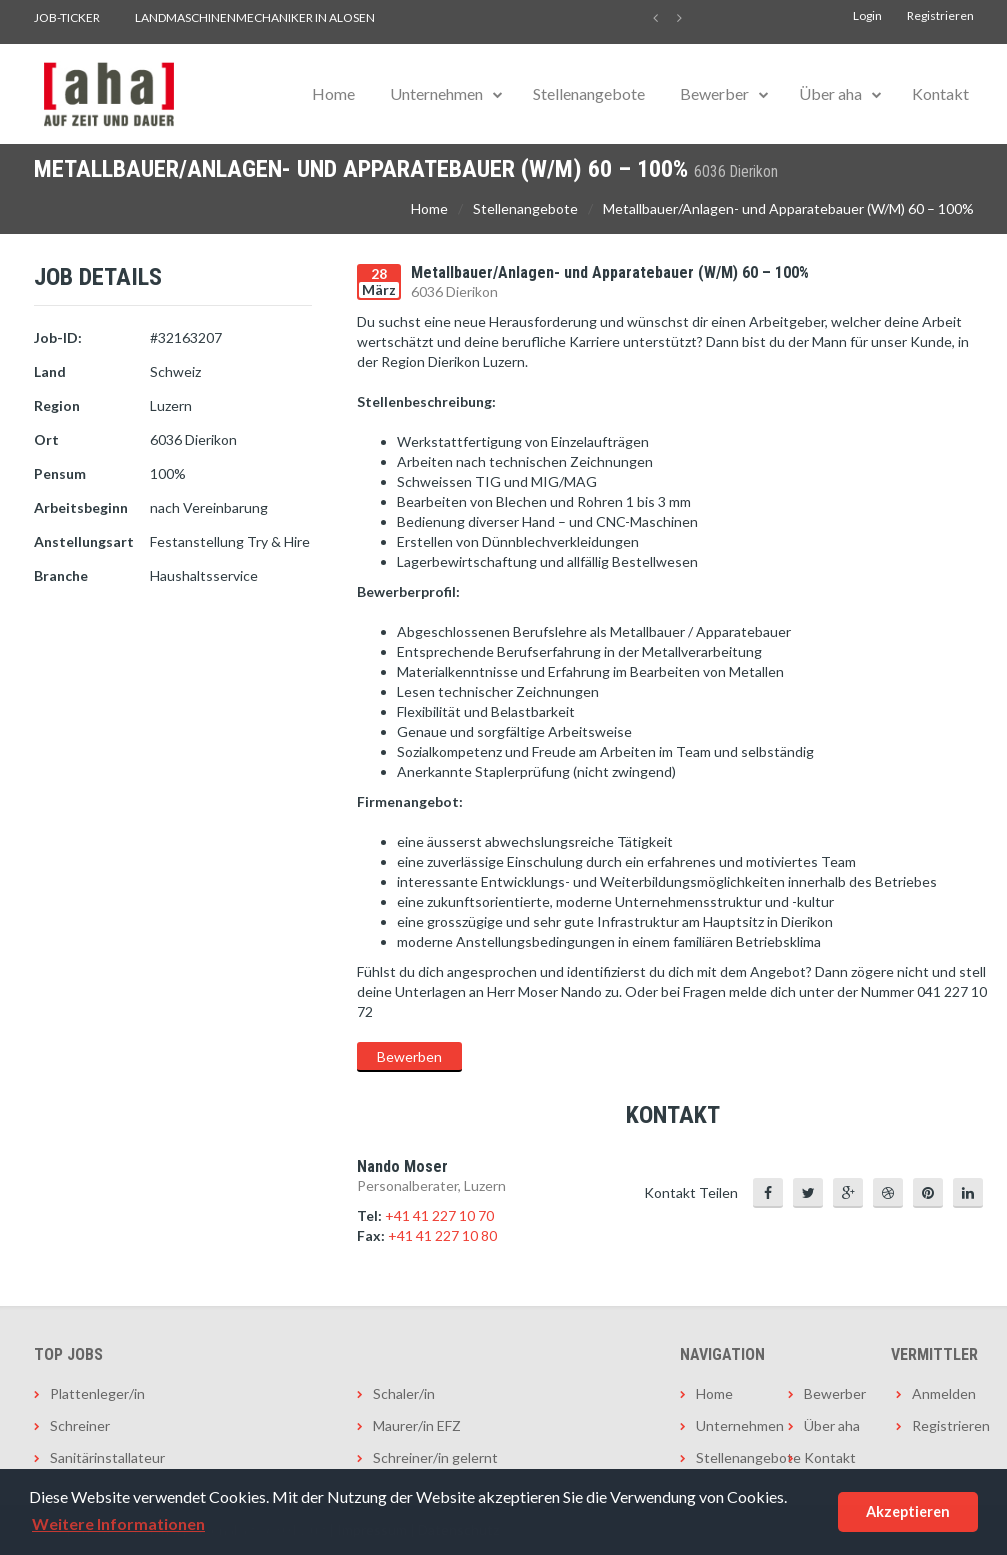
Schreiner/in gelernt (435, 1457)
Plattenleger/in (97, 1393)
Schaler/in (404, 1393)
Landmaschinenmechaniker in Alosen (255, 17)
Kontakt (940, 93)
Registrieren (940, 15)
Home (333, 93)
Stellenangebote (589, 93)
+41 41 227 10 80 (442, 1235)
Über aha (830, 93)
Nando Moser (402, 1166)
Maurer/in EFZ (417, 1425)
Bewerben (409, 1056)
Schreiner (80, 1425)
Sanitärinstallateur (107, 1457)
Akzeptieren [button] (908, 1511)
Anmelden (943, 1393)
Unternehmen (436, 93)
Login (867, 15)
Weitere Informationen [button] (118, 1523)
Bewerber (714, 93)
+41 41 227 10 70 (439, 1215)
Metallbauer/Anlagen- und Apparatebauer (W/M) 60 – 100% (788, 208)
